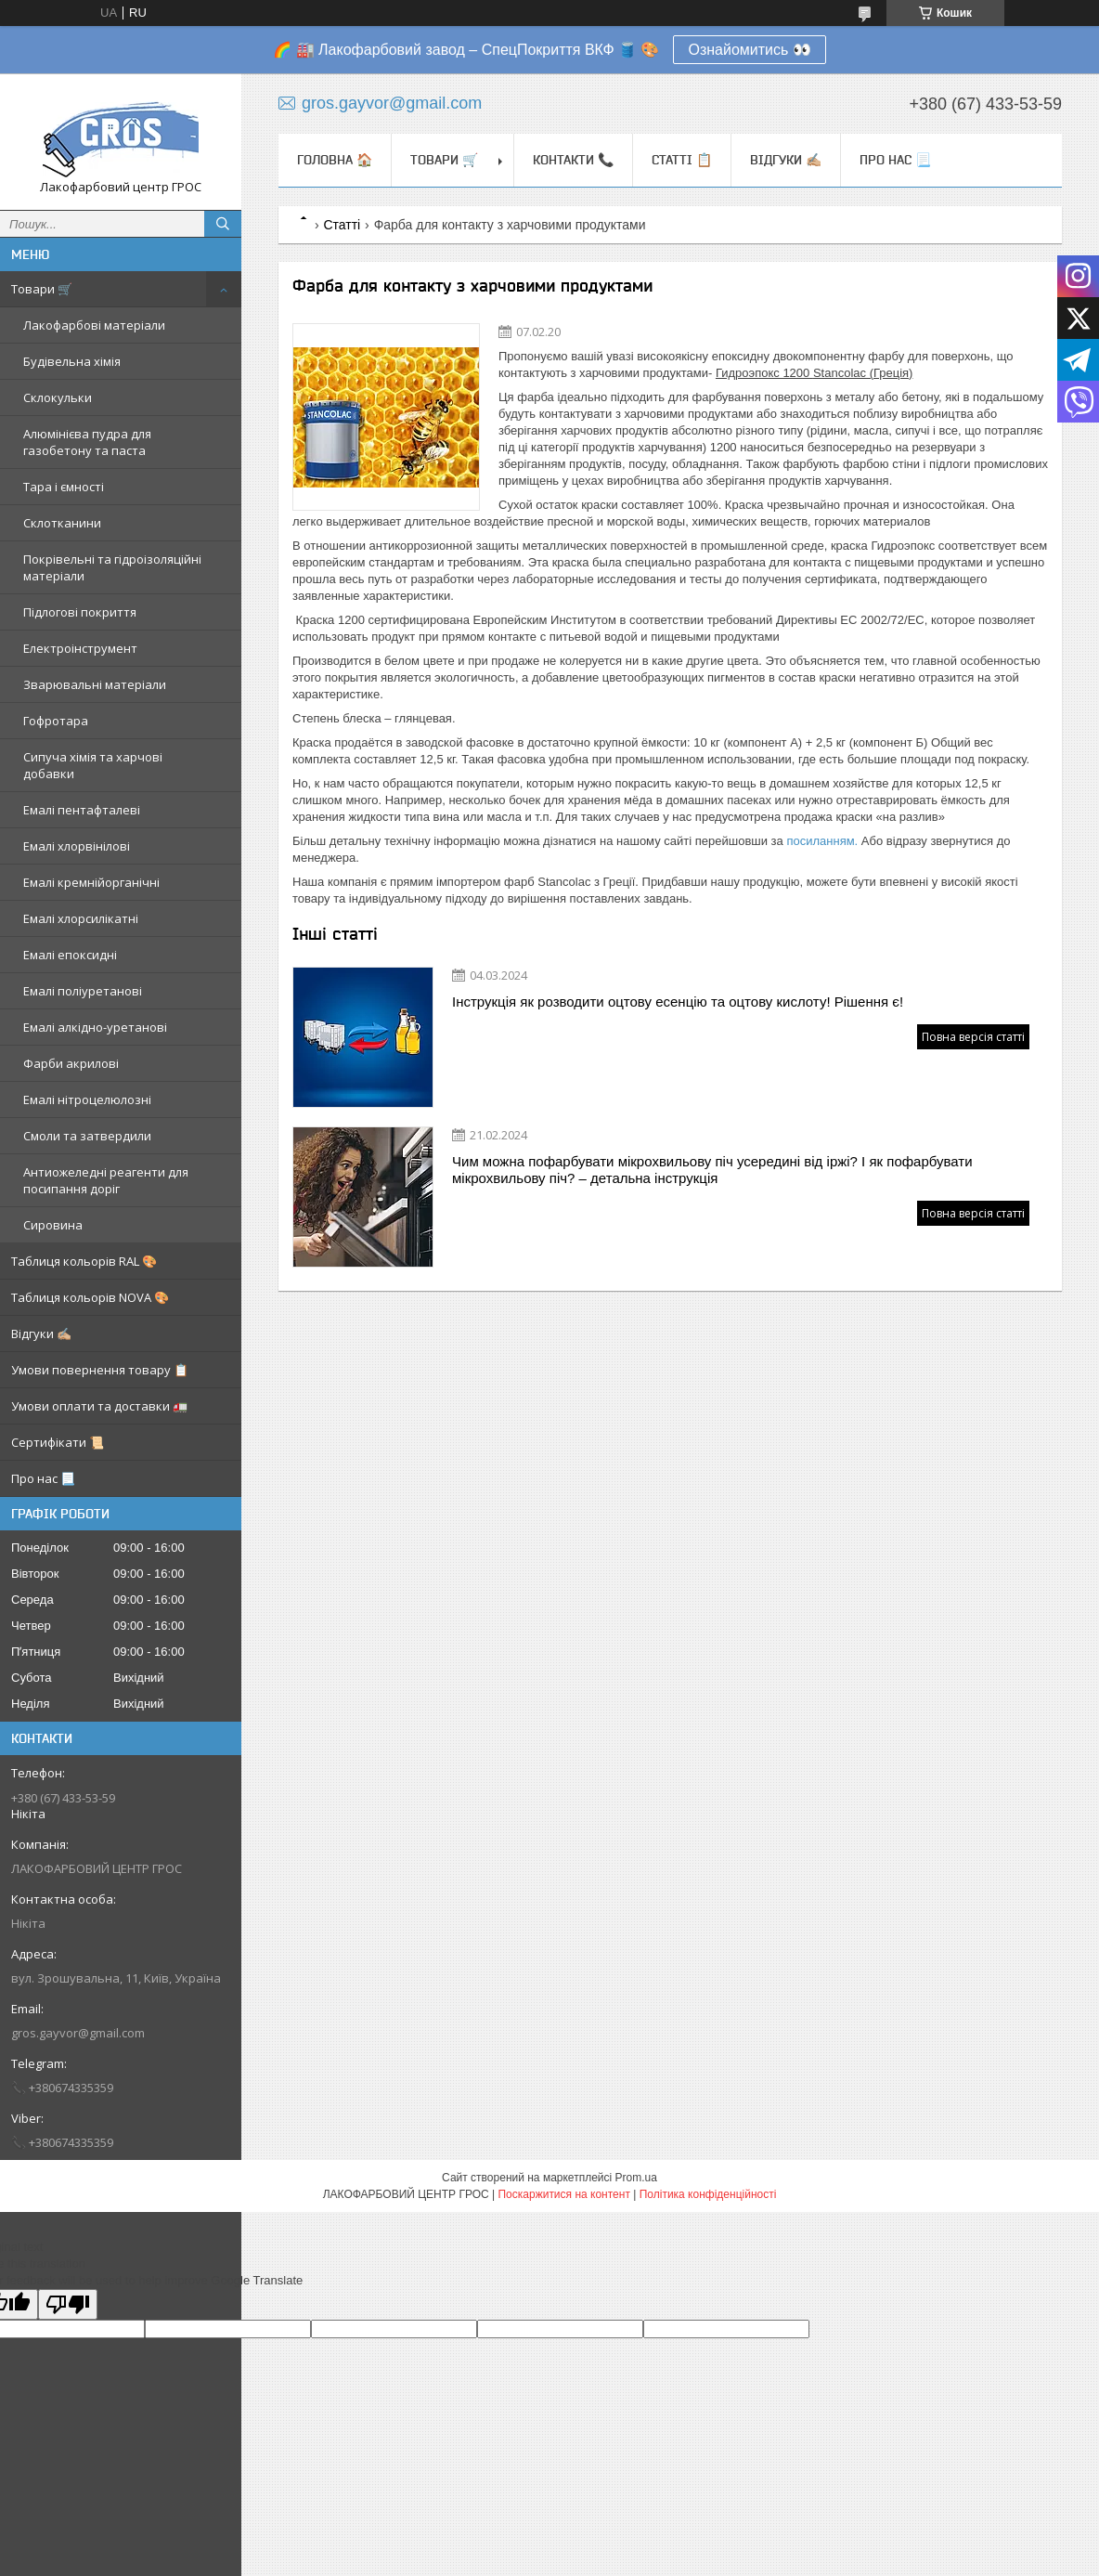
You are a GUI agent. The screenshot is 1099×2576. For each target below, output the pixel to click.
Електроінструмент (80, 648)
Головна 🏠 (334, 159)
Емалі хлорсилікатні (80, 918)
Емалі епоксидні (70, 954)
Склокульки (57, 397)
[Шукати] (222, 224)
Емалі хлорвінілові (76, 846)
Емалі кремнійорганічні (91, 882)
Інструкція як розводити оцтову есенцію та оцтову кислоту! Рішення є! (677, 1001)
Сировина (53, 1224)
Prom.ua (636, 2177)
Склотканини (62, 522)
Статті (341, 224)
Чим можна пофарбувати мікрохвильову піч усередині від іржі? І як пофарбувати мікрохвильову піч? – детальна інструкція (712, 1169)
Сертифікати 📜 (57, 1442)
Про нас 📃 (43, 1478)
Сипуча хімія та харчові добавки (92, 765)
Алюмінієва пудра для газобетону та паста (87, 442)
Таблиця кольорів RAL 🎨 (84, 1261)
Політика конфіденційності (708, 2194)
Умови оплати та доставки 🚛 (99, 1406)
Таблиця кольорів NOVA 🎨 (90, 1297)
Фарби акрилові (71, 1063)
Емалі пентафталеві (81, 809)
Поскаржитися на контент (563, 2194)
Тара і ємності (63, 486)
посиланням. (823, 841)
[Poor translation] (67, 2304)
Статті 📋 (682, 159)
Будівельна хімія (72, 361)
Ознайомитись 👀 (749, 50)
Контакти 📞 (573, 159)
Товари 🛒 (41, 288)
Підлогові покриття (79, 612)
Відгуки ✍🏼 (41, 1333)
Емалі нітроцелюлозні (87, 1099)
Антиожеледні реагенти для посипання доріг (105, 1180)
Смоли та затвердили (87, 1135)
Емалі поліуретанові (82, 990)
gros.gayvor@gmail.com (78, 2032)
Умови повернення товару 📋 (99, 1369)
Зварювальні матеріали (94, 684)
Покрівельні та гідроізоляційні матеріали (112, 567)
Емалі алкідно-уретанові (95, 1027)
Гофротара (55, 720)
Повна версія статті (973, 1037)
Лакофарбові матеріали (94, 325)
